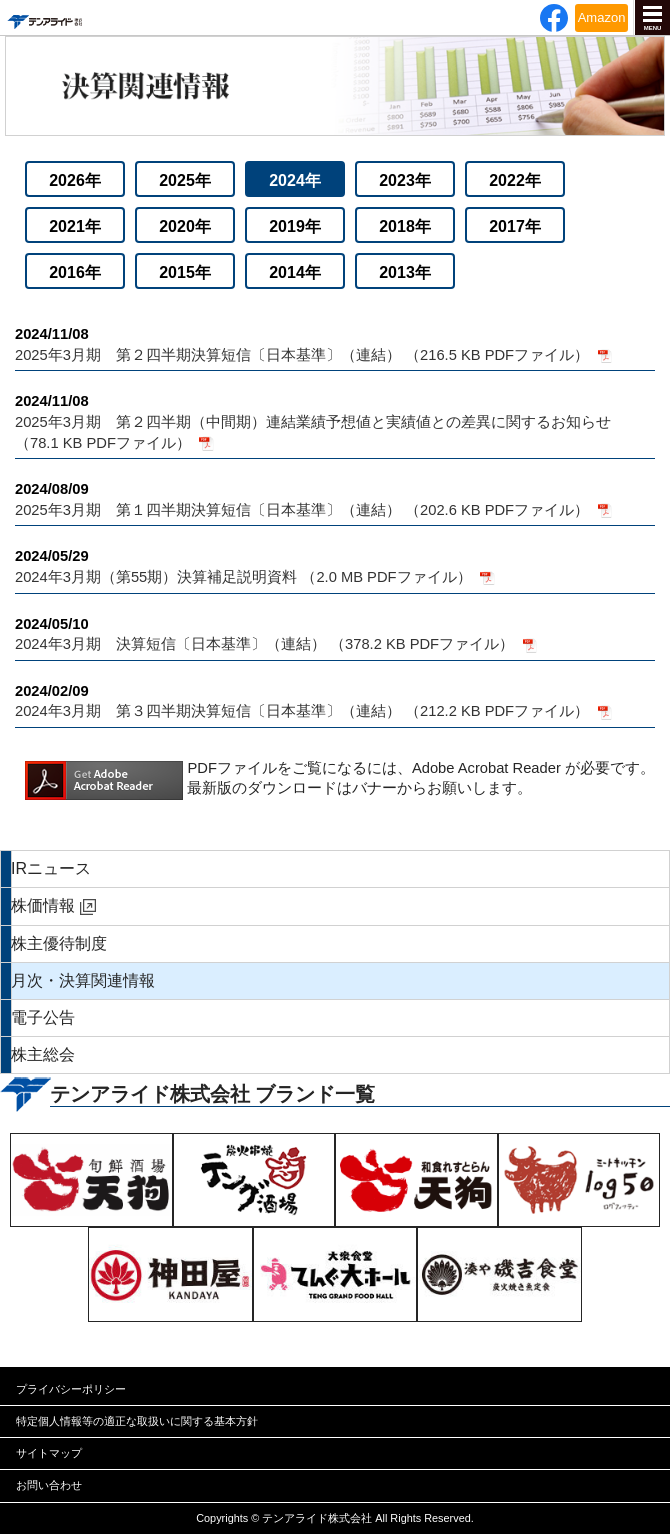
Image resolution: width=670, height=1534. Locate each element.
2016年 (75, 272)
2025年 (185, 180)
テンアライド (44, 17)
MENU (653, 28)
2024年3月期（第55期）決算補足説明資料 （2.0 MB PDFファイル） (335, 565)
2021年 (75, 226)
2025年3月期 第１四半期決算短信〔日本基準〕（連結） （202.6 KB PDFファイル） (335, 498)
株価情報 (43, 905)
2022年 (515, 180)
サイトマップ (49, 1453)
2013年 (405, 272)
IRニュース (51, 868)
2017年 (515, 226)
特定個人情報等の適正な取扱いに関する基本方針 (137, 1421)
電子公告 (43, 1017)
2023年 (405, 180)
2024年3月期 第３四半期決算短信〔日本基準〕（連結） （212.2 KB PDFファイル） (335, 700)
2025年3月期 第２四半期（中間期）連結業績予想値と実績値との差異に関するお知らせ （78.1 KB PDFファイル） (335, 420)
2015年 (185, 272)
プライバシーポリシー (71, 1389)
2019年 (295, 226)
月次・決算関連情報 (83, 980)
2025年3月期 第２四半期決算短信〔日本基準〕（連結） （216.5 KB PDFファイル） (335, 343)
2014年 (295, 272)
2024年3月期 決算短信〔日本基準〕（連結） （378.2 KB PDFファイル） (335, 633)
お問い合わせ (49, 1485)
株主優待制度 (59, 943)
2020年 (185, 226)
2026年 (75, 180)
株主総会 (43, 1054)
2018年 (405, 226)
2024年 (295, 180)
